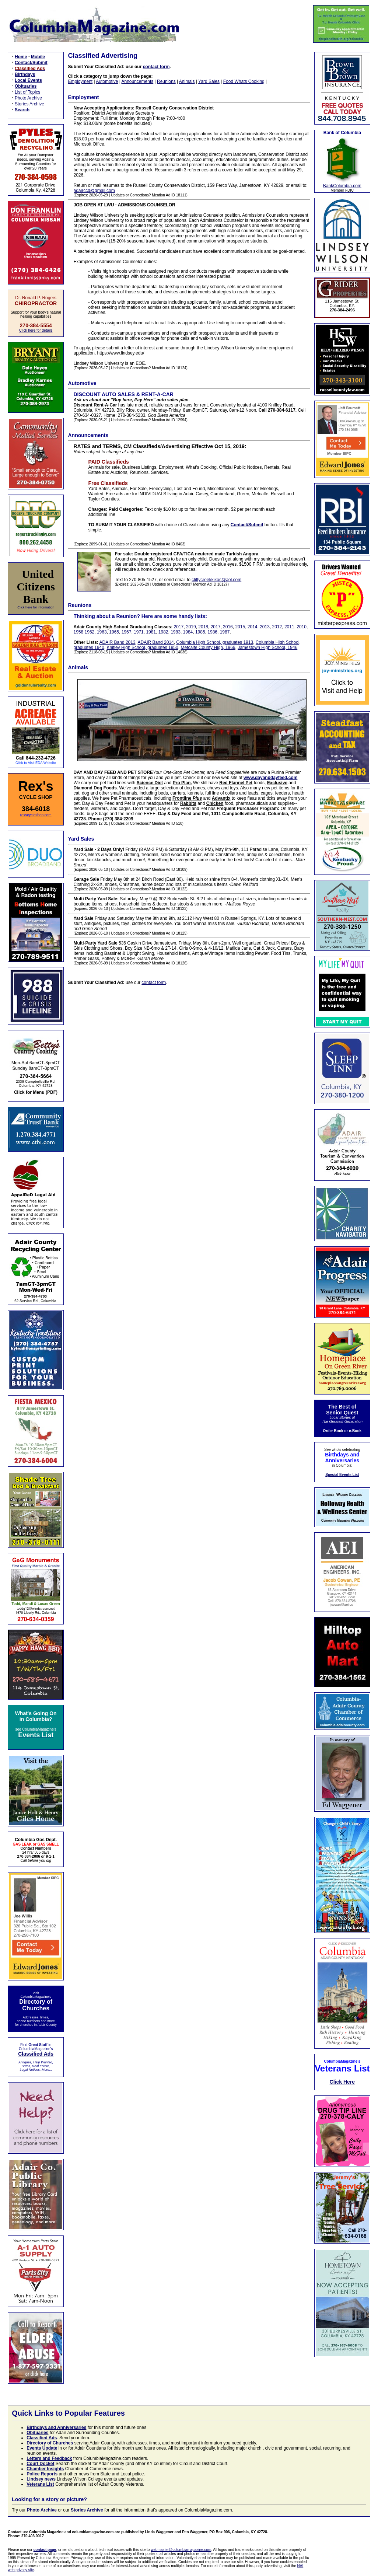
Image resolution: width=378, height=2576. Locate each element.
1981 (151, 632)
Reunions (166, 81)
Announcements (137, 81)
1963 (102, 632)
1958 (79, 632)
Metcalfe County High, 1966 (208, 647)
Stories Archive (29, 104)
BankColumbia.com (342, 185)
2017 (179, 626)
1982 (163, 632)
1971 (139, 632)
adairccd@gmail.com (94, 190)
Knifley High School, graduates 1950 (142, 647)
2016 (228, 626)
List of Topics (27, 92)
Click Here (342, 2082)
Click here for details (36, 330)
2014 (253, 626)
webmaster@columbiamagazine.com (181, 2550)
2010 (302, 626)
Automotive (107, 81)
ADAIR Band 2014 (156, 642)
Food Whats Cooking (244, 81)
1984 (188, 632)
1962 (90, 632)
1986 (212, 632)
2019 (191, 626)
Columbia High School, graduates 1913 (214, 642)
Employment (80, 81)
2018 (203, 626)
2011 (289, 626)
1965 (114, 632)
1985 (200, 632)
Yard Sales (209, 81)
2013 (265, 626)
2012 (277, 626)
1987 (225, 632)
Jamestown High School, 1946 (267, 647)
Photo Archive (28, 98)
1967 (127, 632)
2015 (240, 626)
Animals (187, 81)
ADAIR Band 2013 (117, 642)
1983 (176, 632)
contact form (156, 66)
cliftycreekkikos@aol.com (216, 579)
